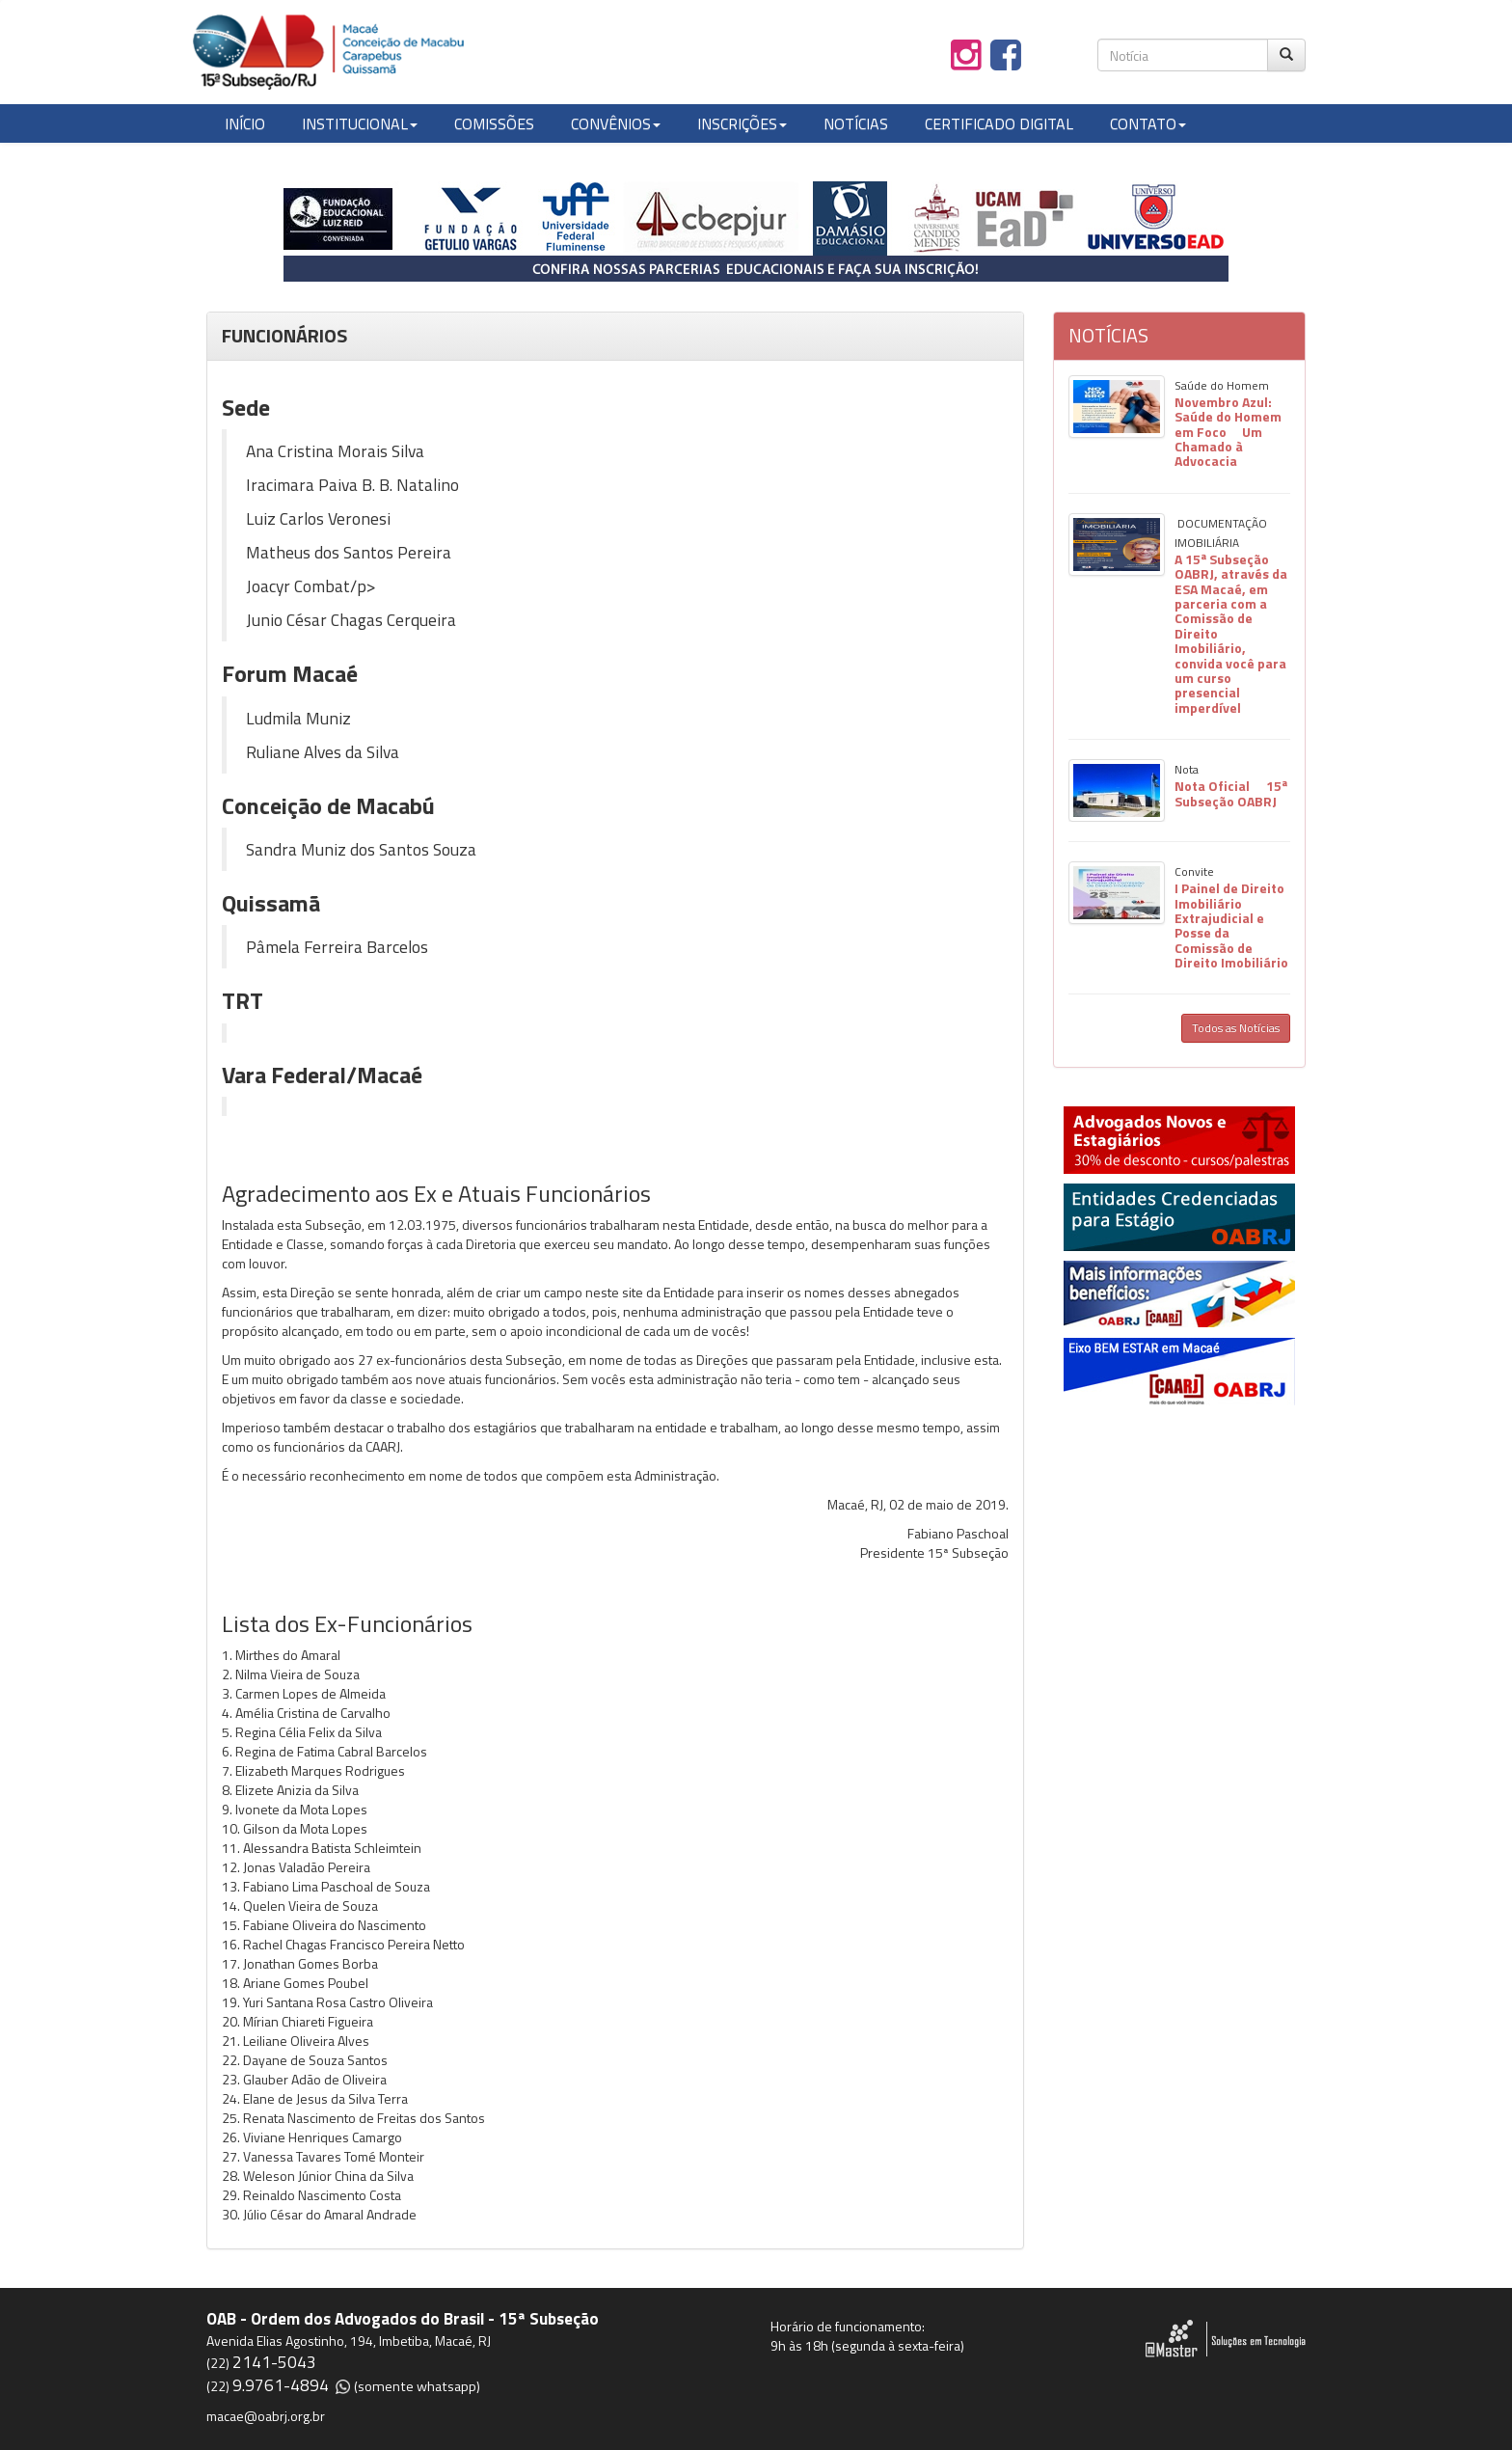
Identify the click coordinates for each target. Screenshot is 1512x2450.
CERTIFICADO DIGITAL (999, 123)
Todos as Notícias (1236, 1028)
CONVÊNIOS (616, 123)
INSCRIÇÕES (742, 123)
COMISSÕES (494, 123)
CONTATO (1148, 123)
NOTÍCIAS (856, 123)
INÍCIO (245, 123)
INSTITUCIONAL (360, 123)
